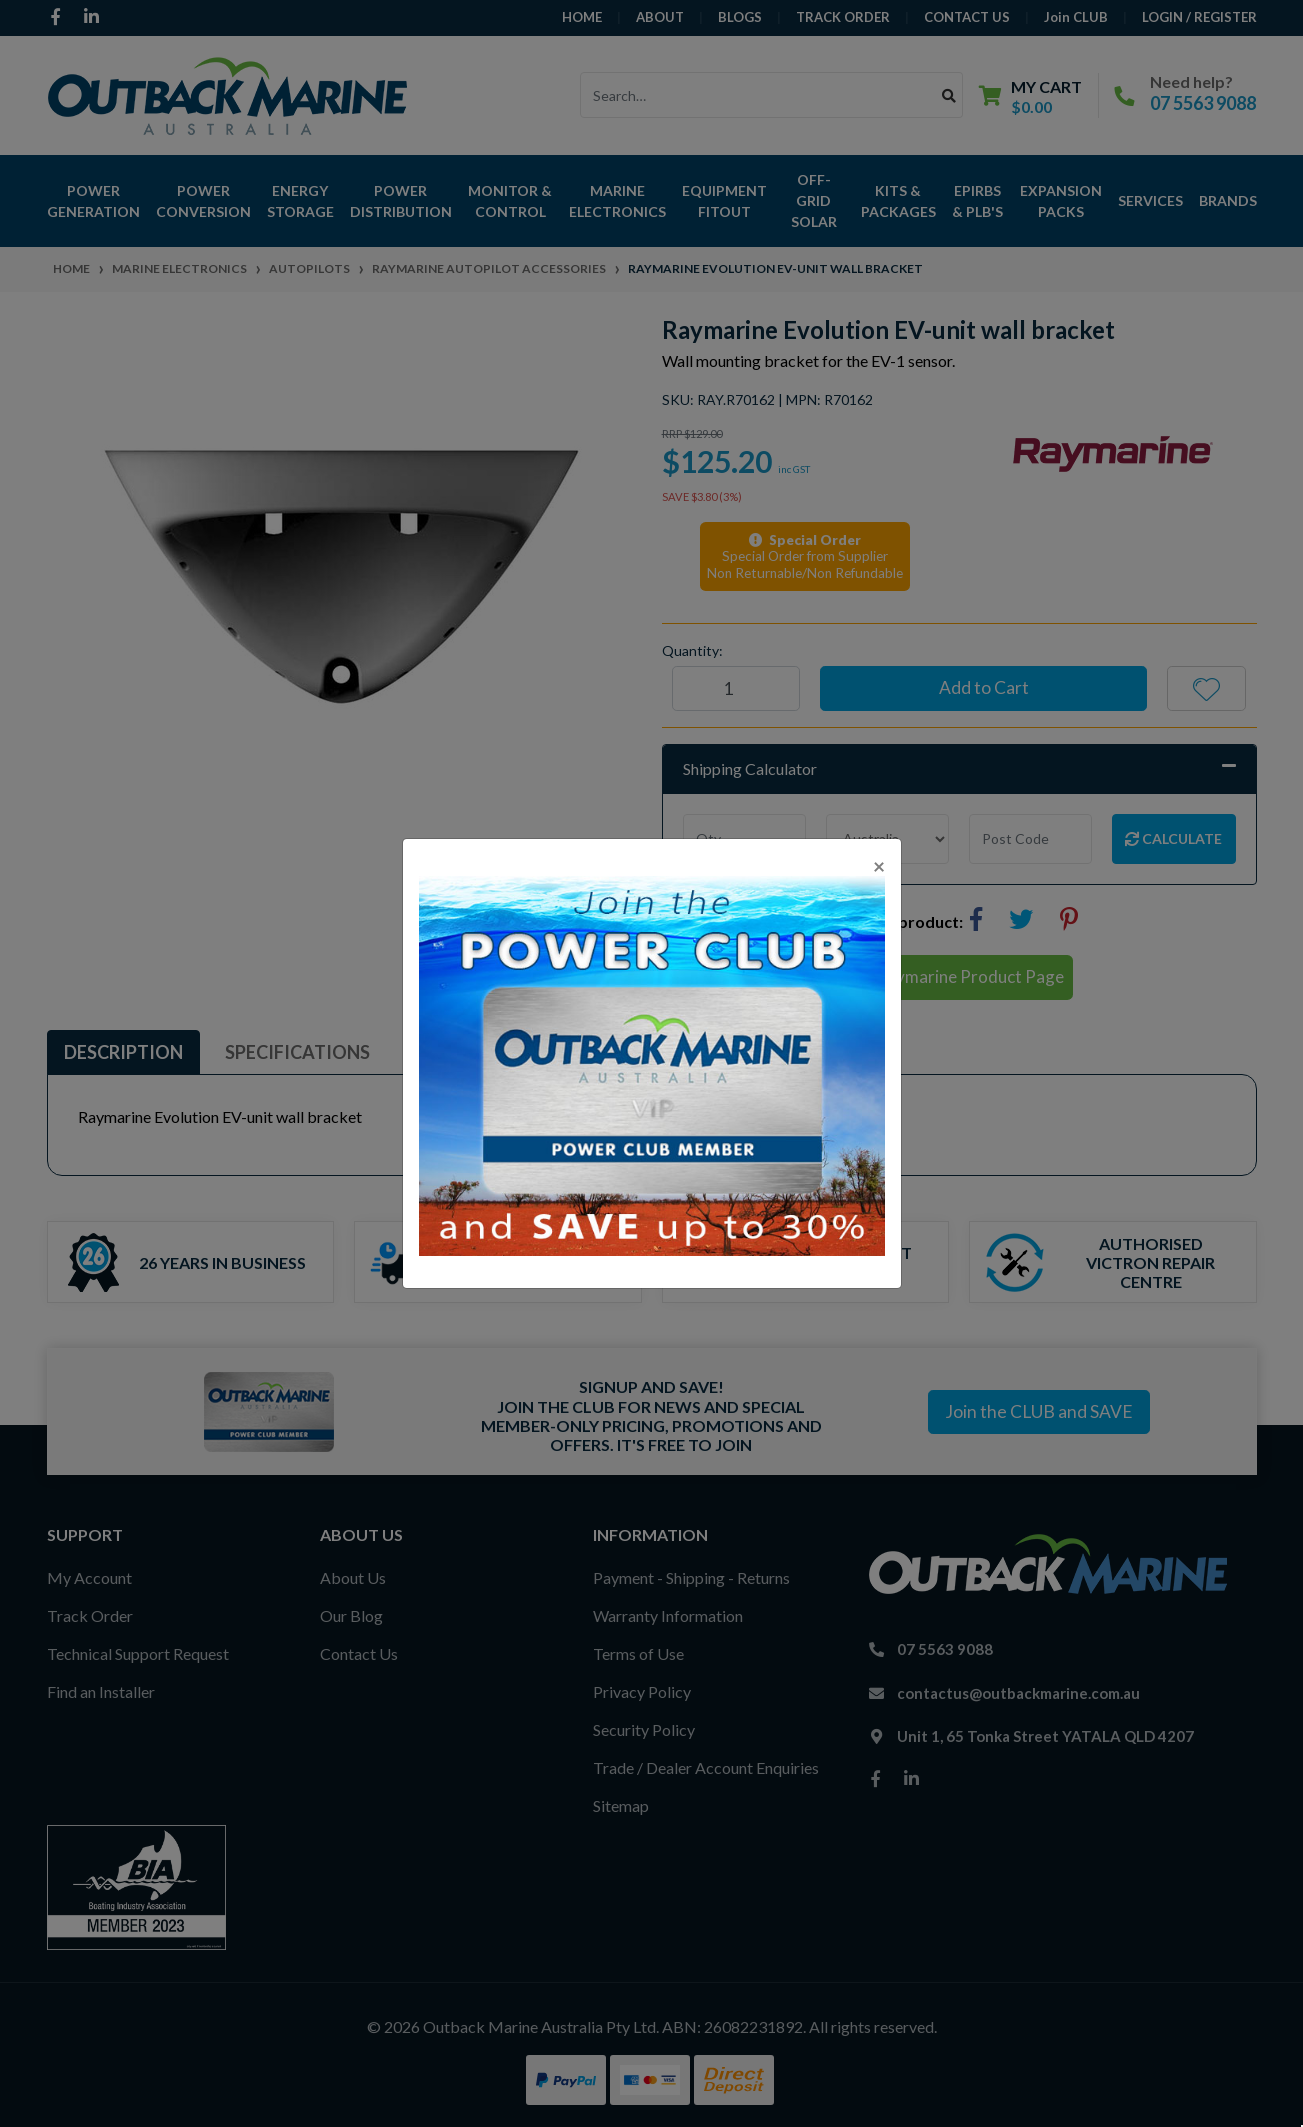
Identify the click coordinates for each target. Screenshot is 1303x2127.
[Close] (879, 865)
